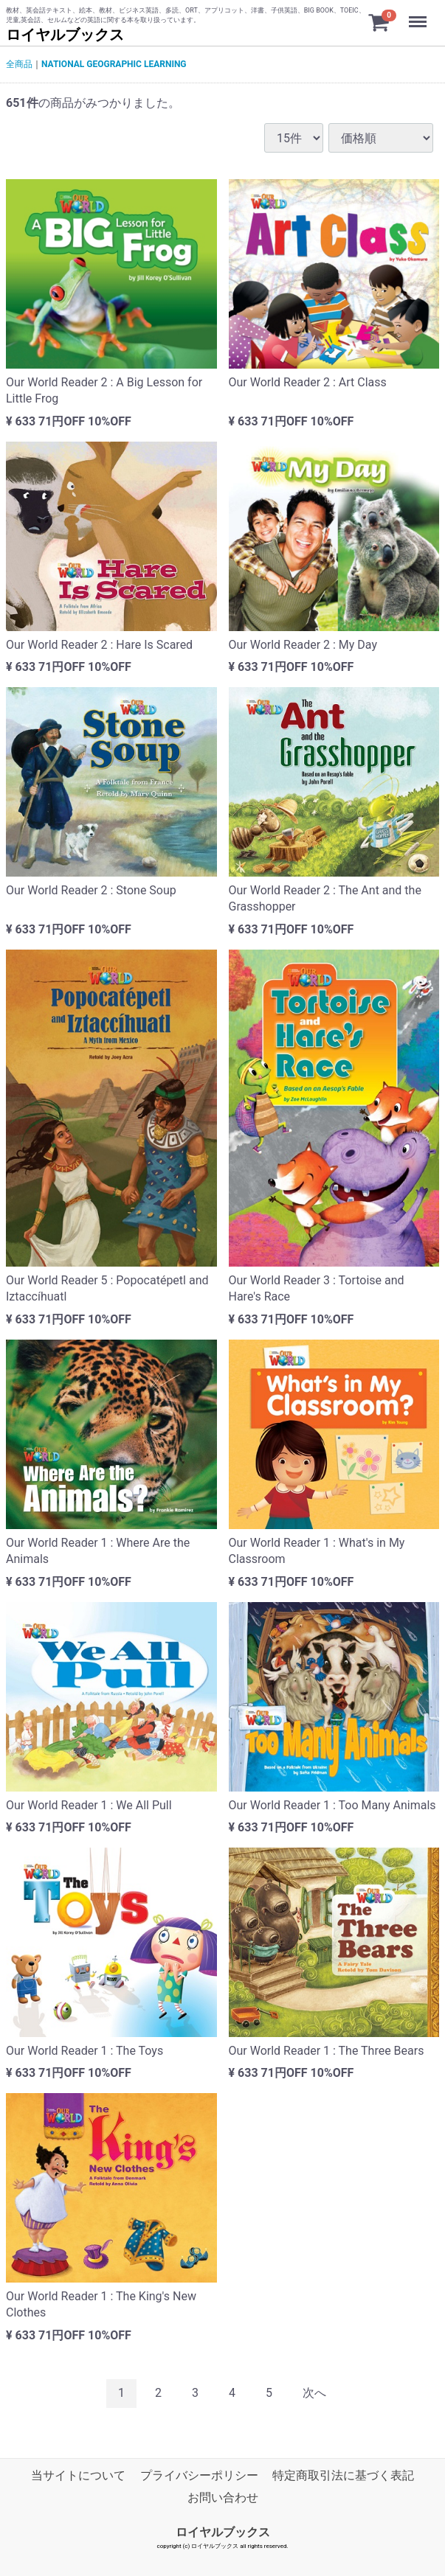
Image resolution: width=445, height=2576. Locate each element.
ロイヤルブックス (65, 34)
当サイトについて (78, 2475)
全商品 (19, 64)
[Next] (314, 2393)
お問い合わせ (222, 2497)
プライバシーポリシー (199, 2475)
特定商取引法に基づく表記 (343, 2475)
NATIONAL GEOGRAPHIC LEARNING (114, 64)
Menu (419, 15)
